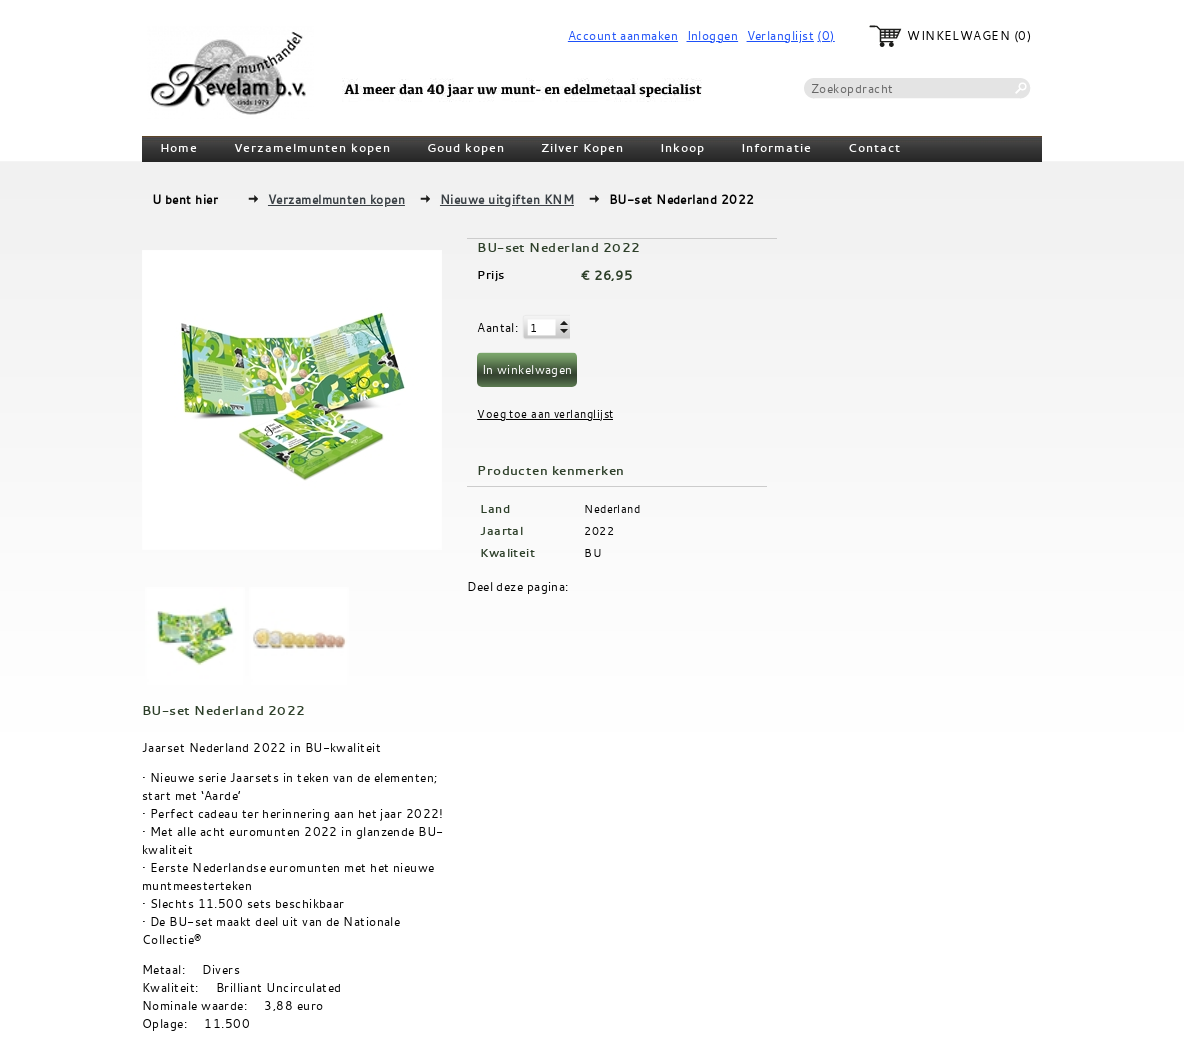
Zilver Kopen (582, 148)
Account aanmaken (623, 35)
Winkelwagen (958, 35)
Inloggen (713, 35)
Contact (874, 148)
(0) (825, 35)
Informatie (776, 148)
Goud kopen (466, 148)
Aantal (496, 327)
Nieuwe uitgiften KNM (507, 199)
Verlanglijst (780, 35)
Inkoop (682, 148)
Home (179, 148)
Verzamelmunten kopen (312, 148)
